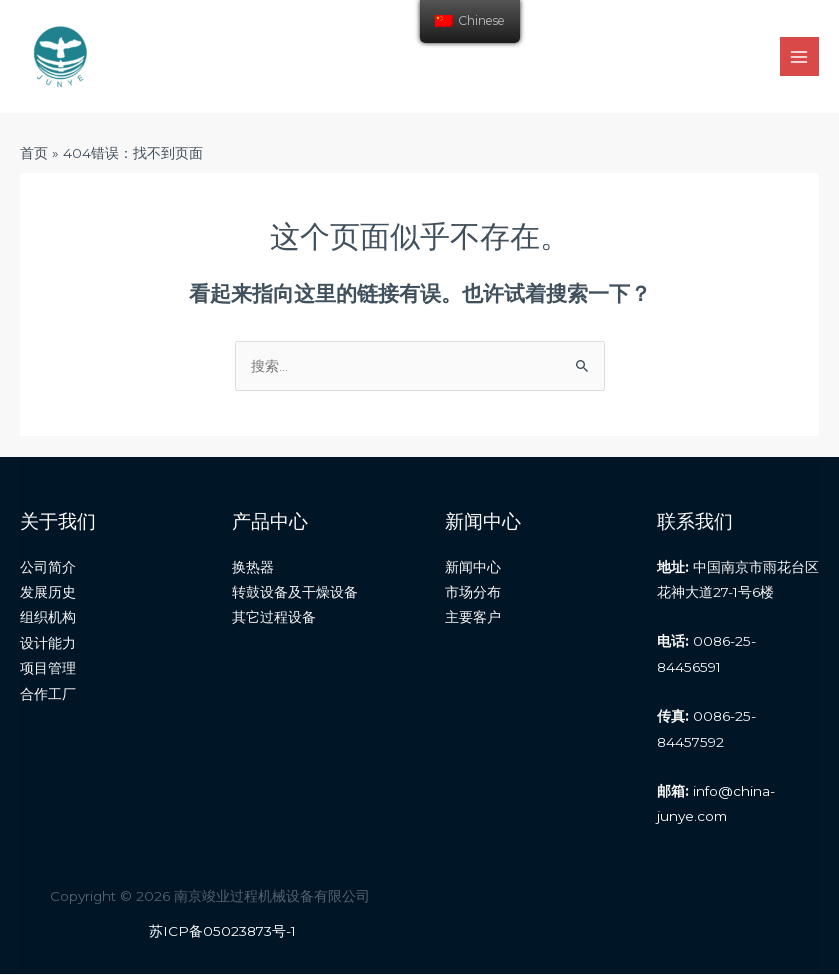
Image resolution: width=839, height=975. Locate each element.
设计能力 (48, 643)
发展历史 (48, 592)
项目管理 (48, 668)
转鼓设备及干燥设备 (295, 592)
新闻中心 (473, 567)
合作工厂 (48, 694)
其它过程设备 (274, 618)
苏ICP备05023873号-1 (222, 931)
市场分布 (473, 592)
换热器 (253, 567)
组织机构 (48, 618)
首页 (34, 153)
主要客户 (473, 618)
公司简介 (48, 567)
